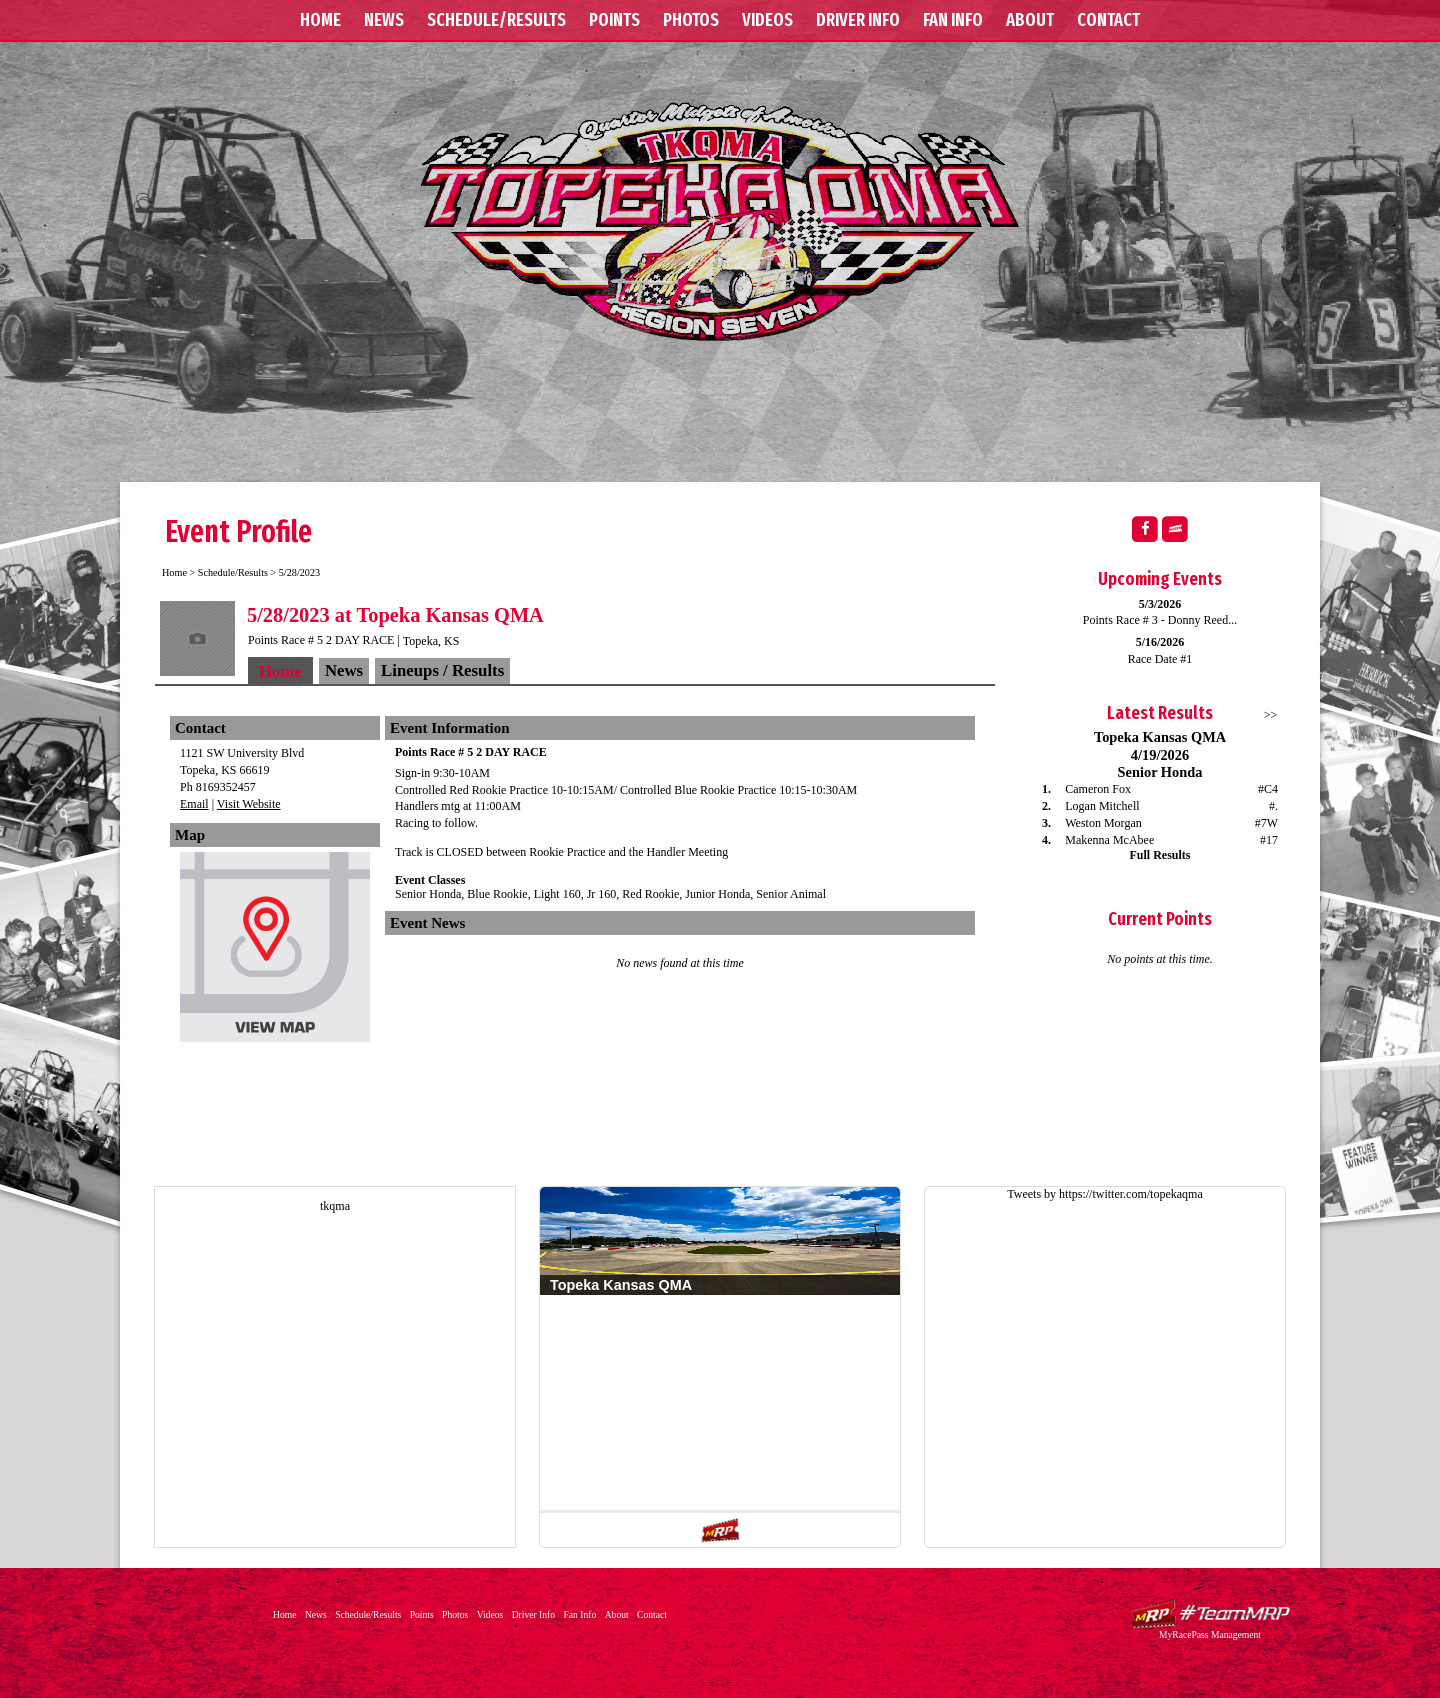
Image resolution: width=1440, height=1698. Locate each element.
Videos (767, 20)
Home (320, 20)
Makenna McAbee (1109, 840)
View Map (275, 952)
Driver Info (858, 20)
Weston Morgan (1103, 823)
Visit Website (249, 804)
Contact (1108, 20)
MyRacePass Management (1210, 1634)
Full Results (1159, 855)
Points (614, 20)
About (1030, 20)
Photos (691, 20)
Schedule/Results (496, 20)
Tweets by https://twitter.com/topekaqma (1104, 1194)
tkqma (335, 1206)
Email (194, 804)
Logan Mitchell (1102, 806)
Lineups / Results (442, 670)
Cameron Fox (1098, 789)
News (384, 20)
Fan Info (953, 20)
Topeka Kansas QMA (719, 221)
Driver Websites (1210, 1613)
